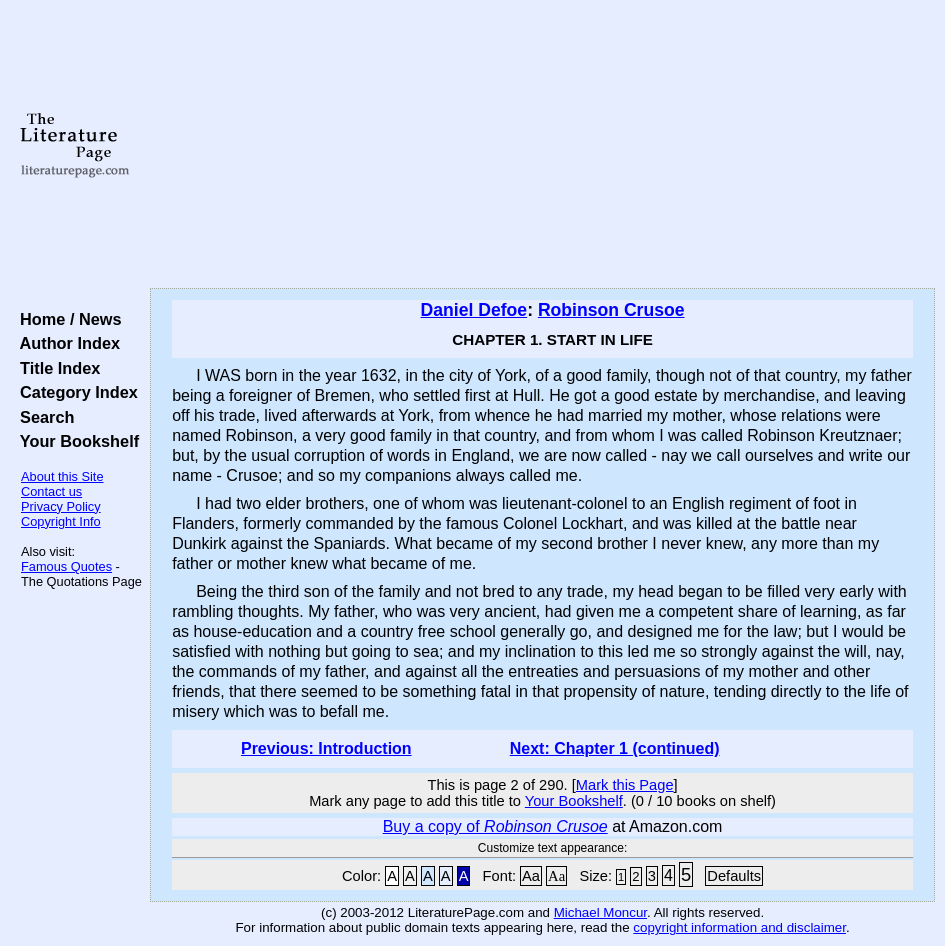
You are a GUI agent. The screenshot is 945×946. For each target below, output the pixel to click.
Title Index (55, 368)
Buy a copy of (495, 826)
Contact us (51, 491)
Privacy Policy (61, 506)
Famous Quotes (66, 566)
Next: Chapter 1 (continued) (615, 748)
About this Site (62, 476)
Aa (531, 876)
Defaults (734, 876)
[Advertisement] (543, 145)
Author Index (65, 343)
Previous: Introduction (326, 748)
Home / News (66, 319)
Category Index (74, 392)
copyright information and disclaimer (739, 927)
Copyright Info (61, 521)
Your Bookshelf (75, 441)
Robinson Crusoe (611, 310)
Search (42, 417)
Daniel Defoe (474, 310)
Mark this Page (625, 785)
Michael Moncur (600, 912)
